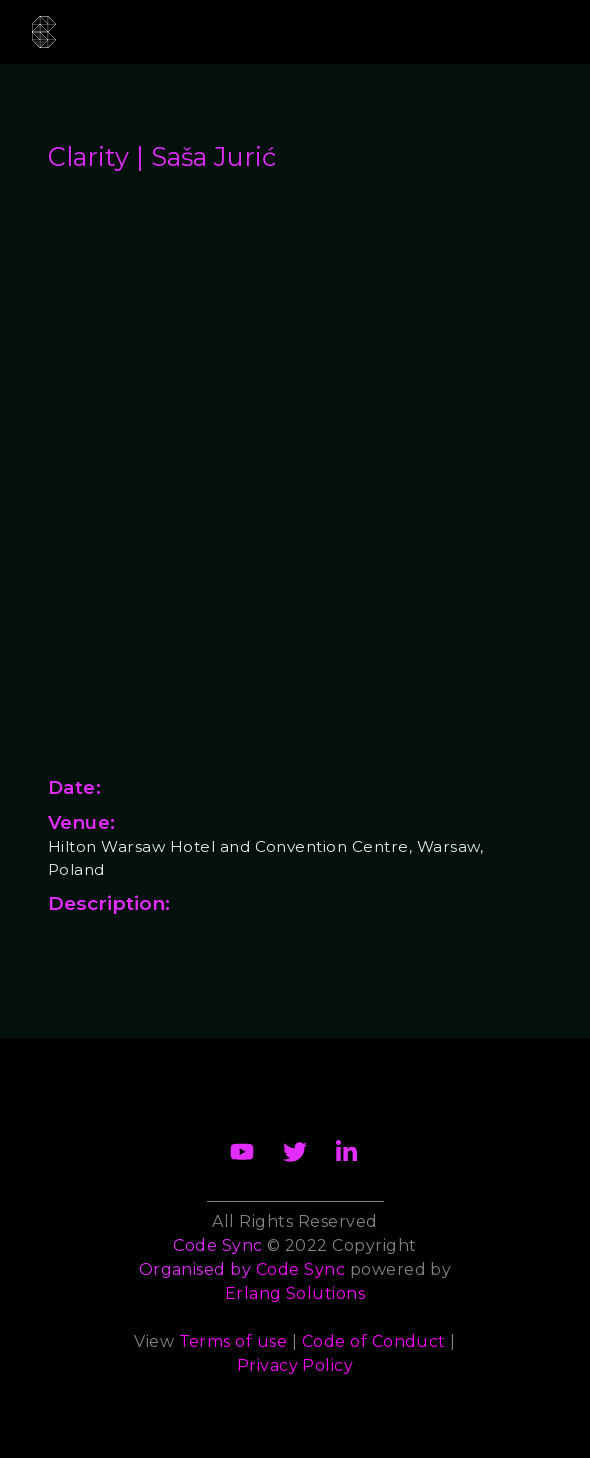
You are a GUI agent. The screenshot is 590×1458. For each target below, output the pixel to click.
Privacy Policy (295, 1365)
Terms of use (233, 1341)
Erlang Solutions (295, 1293)
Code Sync (300, 1269)
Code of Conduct (374, 1341)
